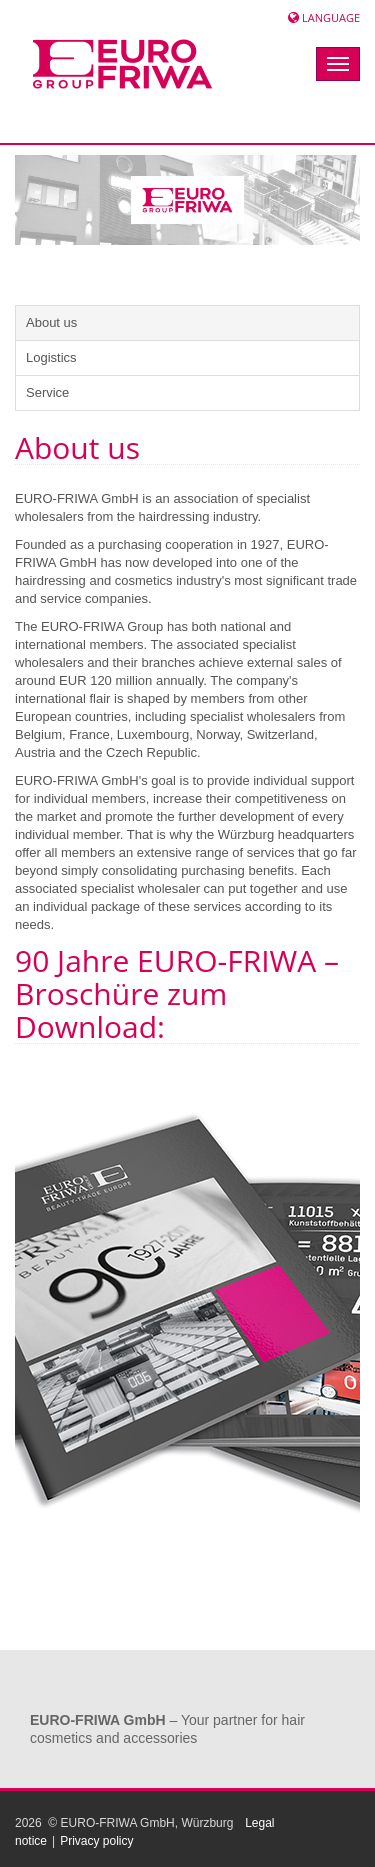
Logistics (51, 357)
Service (47, 392)
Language (331, 17)
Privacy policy (96, 1841)
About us (51, 322)
